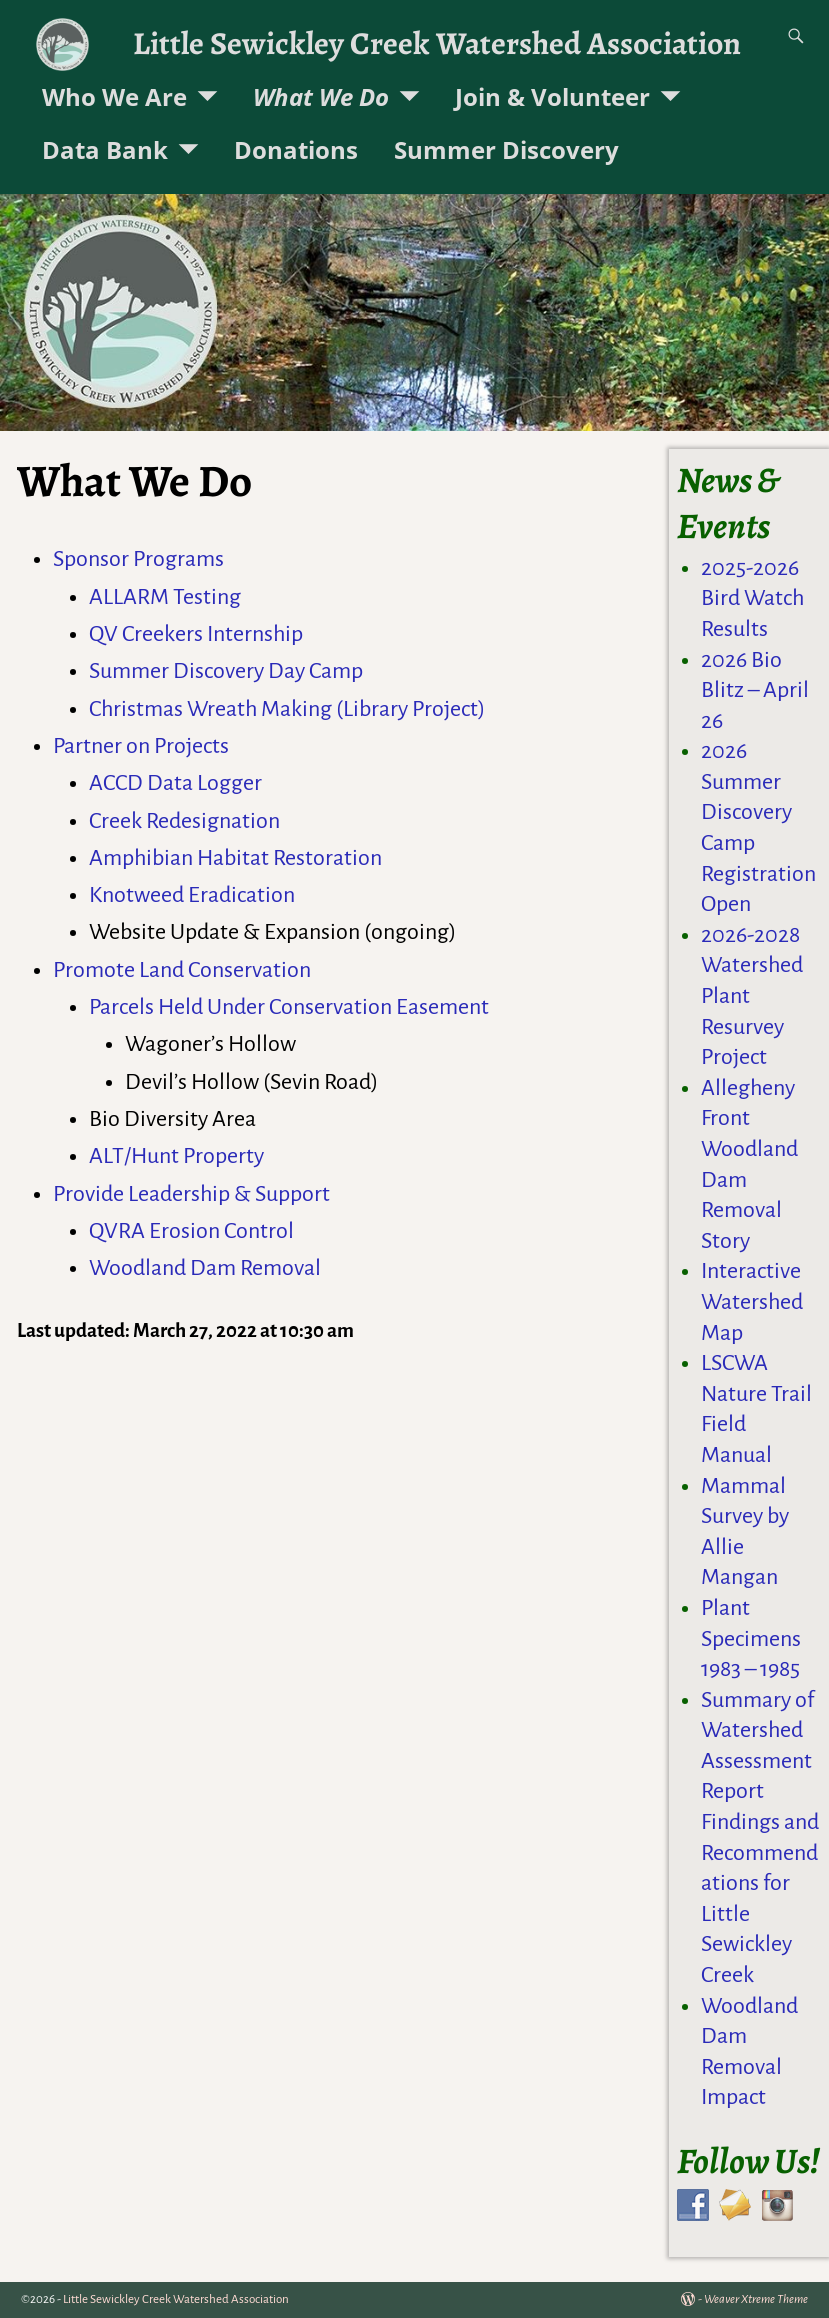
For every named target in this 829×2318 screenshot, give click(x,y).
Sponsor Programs (138, 559)
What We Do (321, 96)
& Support (280, 1194)
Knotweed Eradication (192, 895)
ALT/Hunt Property (176, 1156)
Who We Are (114, 96)
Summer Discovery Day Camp (226, 671)
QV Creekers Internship (196, 634)
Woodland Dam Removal (205, 1268)
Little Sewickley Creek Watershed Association (437, 43)
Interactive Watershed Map (752, 1301)
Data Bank (105, 149)
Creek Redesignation (184, 821)
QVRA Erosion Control (191, 1231)
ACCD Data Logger (175, 783)
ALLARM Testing (165, 597)
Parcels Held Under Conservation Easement (289, 1007)
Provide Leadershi (135, 1194)
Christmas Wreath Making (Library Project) (287, 709)
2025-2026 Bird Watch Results (752, 598)
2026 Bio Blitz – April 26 (755, 690)
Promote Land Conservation (182, 970)
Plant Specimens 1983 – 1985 (751, 1638)
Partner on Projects (141, 746)
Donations (296, 149)
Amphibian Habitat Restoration (235, 858)
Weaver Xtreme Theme (756, 2299)
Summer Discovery (506, 149)
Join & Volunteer (552, 96)
